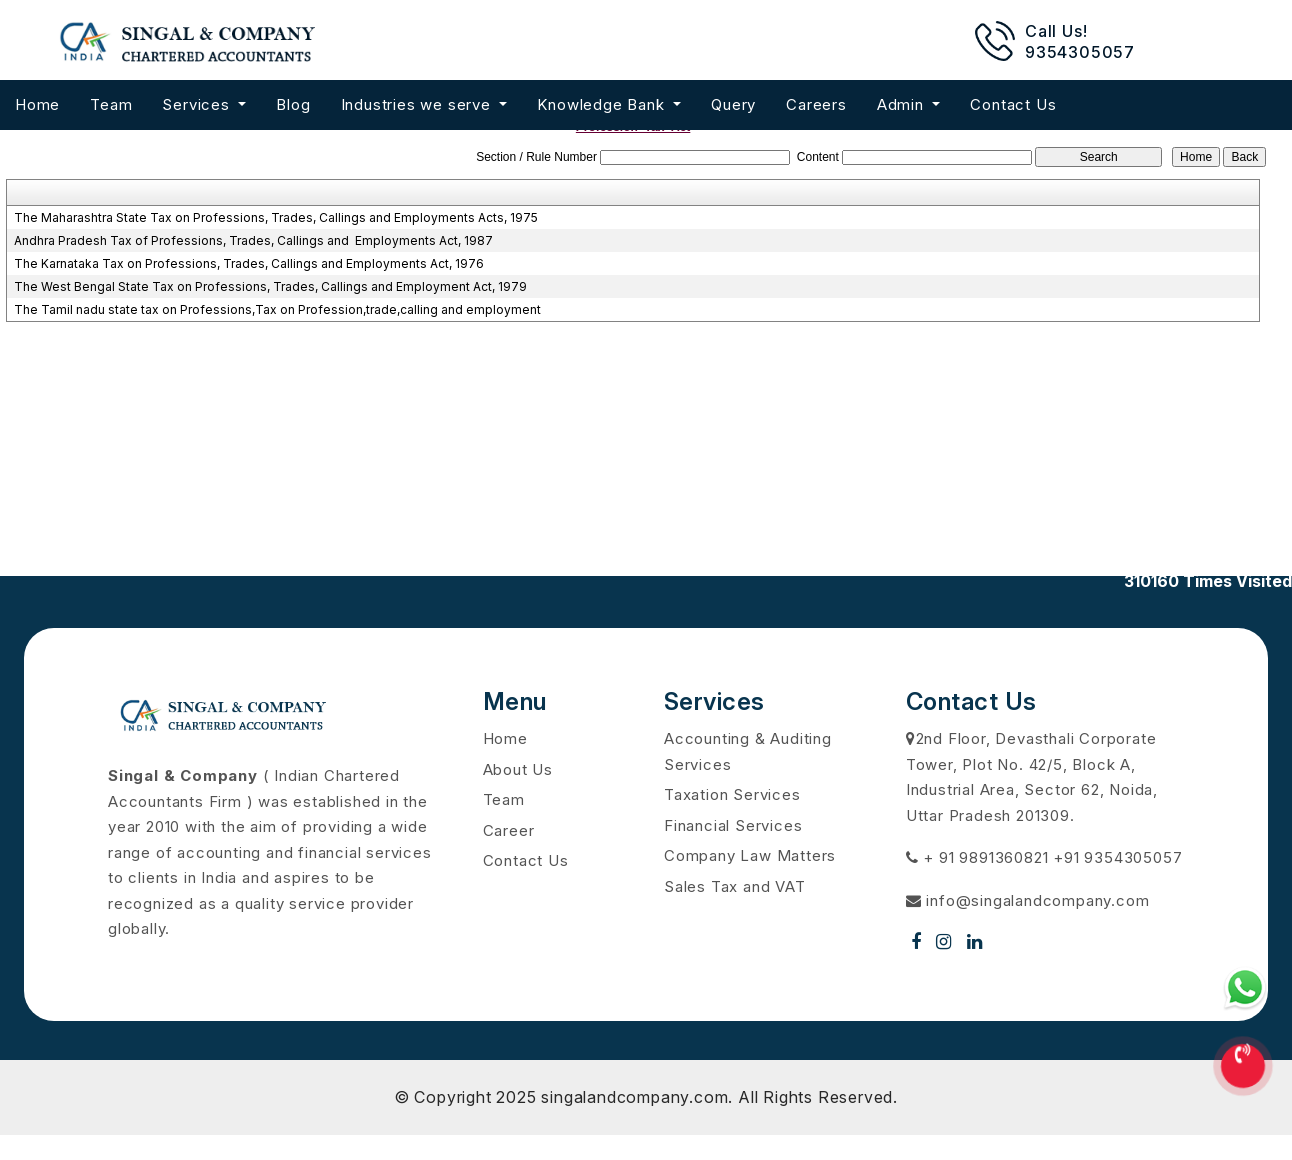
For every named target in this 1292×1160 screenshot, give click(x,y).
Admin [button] (903, 104)
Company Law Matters (750, 855)
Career (509, 830)
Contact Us (1013, 104)
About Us (518, 769)
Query (733, 104)
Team (111, 104)
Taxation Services (732, 794)
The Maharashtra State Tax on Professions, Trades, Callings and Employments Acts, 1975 (276, 217)
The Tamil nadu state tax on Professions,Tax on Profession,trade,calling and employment (277, 309)
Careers (816, 104)
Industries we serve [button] (418, 104)
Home (37, 104)
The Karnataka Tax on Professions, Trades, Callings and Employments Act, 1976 (249, 263)
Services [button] (198, 104)
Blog (293, 104)
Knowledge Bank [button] (603, 104)
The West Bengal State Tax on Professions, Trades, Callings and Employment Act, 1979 (270, 286)
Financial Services (733, 825)
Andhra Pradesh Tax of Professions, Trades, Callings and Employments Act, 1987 (253, 240)
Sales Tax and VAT (735, 886)
